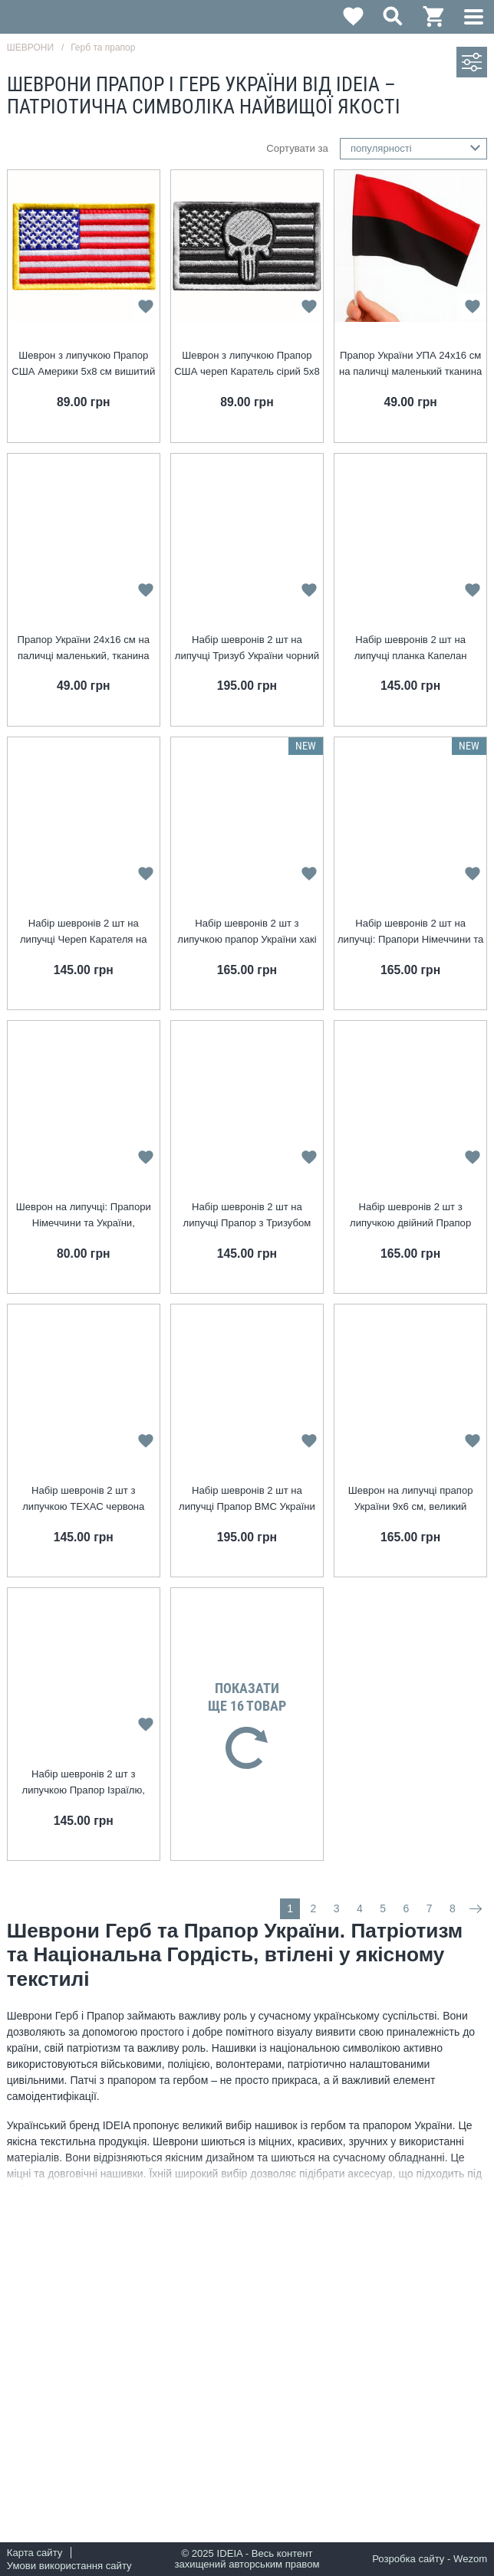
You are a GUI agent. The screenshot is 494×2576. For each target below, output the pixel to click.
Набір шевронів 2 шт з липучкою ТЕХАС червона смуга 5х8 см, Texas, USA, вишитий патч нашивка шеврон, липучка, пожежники (83, 1499)
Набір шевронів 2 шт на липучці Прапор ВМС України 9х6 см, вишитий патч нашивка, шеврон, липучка (246, 1499)
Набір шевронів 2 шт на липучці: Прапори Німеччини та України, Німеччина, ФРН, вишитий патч (410, 932)
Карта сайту (35, 2552)
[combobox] (414, 148)
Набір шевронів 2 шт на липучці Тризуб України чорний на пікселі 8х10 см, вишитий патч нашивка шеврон (247, 649)
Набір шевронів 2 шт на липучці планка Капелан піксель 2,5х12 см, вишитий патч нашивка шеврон (410, 649)
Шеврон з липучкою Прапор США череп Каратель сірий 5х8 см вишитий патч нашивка (247, 364)
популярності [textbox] (381, 148)
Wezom (470, 2559)
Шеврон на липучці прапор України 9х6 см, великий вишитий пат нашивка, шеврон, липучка (410, 1499)
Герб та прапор (103, 47)
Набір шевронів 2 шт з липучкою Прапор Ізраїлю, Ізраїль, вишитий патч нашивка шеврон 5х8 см (83, 1783)
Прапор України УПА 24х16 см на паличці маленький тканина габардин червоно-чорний (410, 364)
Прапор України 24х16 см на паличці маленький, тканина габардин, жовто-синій (84, 649)
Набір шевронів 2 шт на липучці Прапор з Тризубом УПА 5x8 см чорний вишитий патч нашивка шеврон (247, 1216)
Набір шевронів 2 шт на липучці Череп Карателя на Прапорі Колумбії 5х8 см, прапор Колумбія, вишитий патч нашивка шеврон (83, 932)
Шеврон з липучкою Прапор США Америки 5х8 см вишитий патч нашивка (83, 364)
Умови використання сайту (69, 2565)
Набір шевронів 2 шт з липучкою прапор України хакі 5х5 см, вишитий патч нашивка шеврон (246, 932)
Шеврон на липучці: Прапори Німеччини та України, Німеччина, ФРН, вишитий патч (83, 1216)
